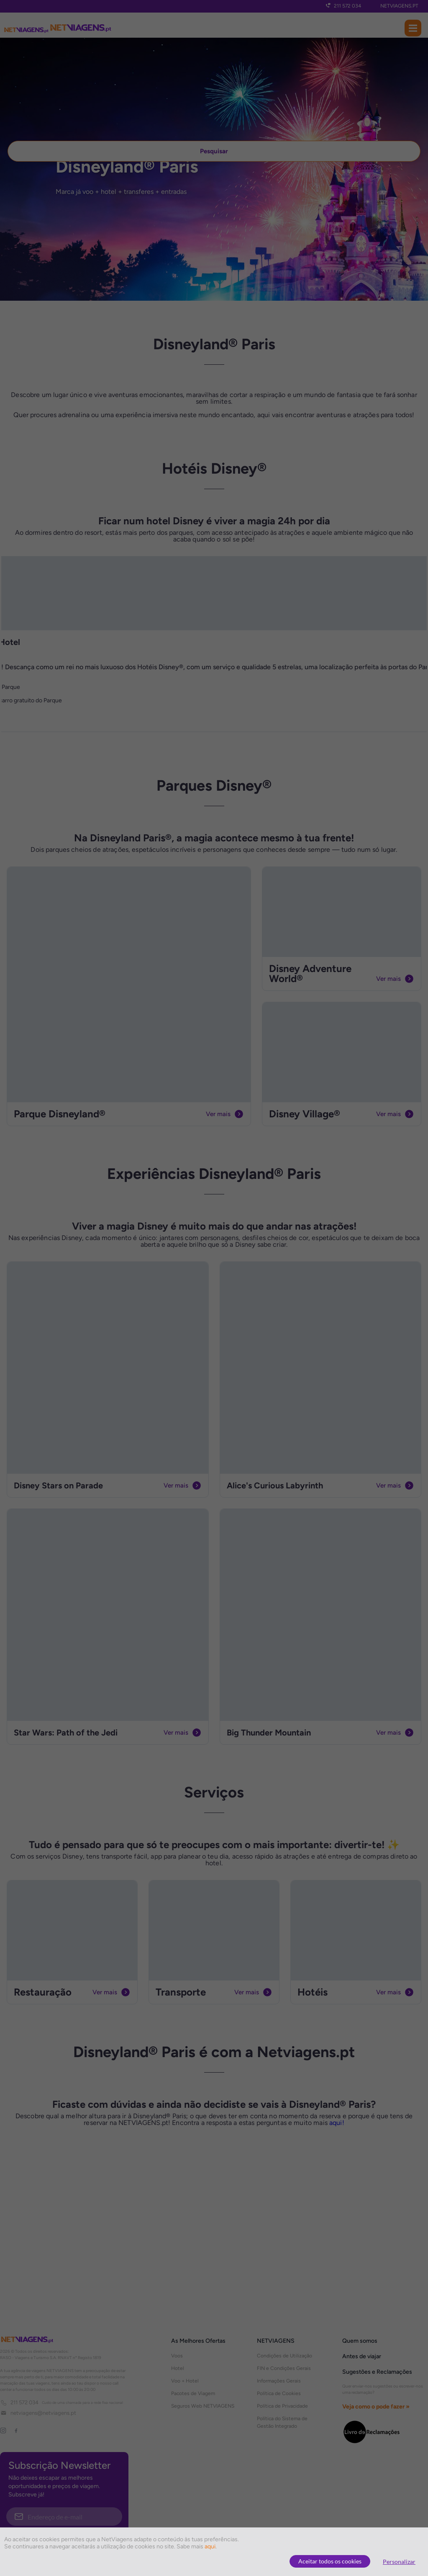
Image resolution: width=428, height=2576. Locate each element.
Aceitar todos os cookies (329, 2561)
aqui (210, 2546)
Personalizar (399, 2561)
